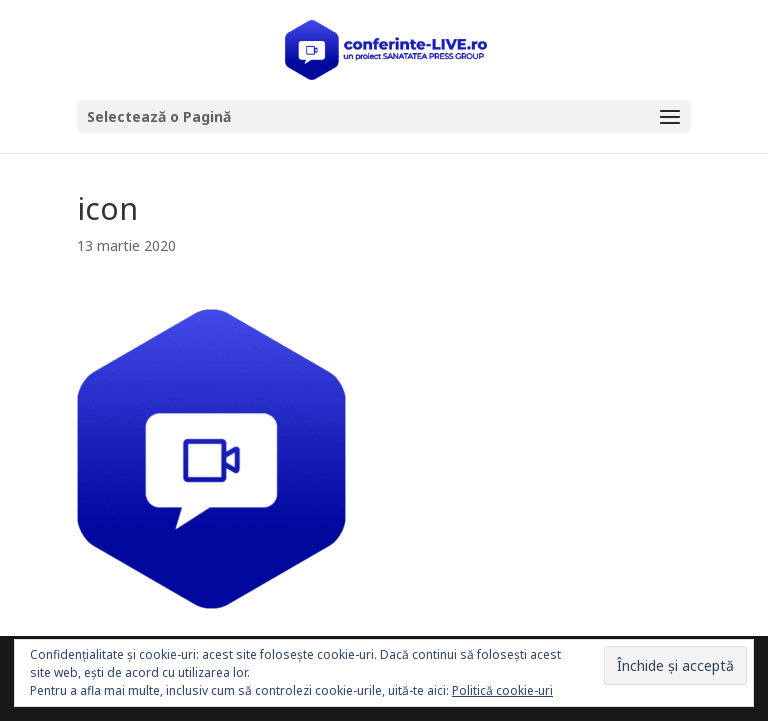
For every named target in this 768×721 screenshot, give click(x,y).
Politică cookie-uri (502, 690)
